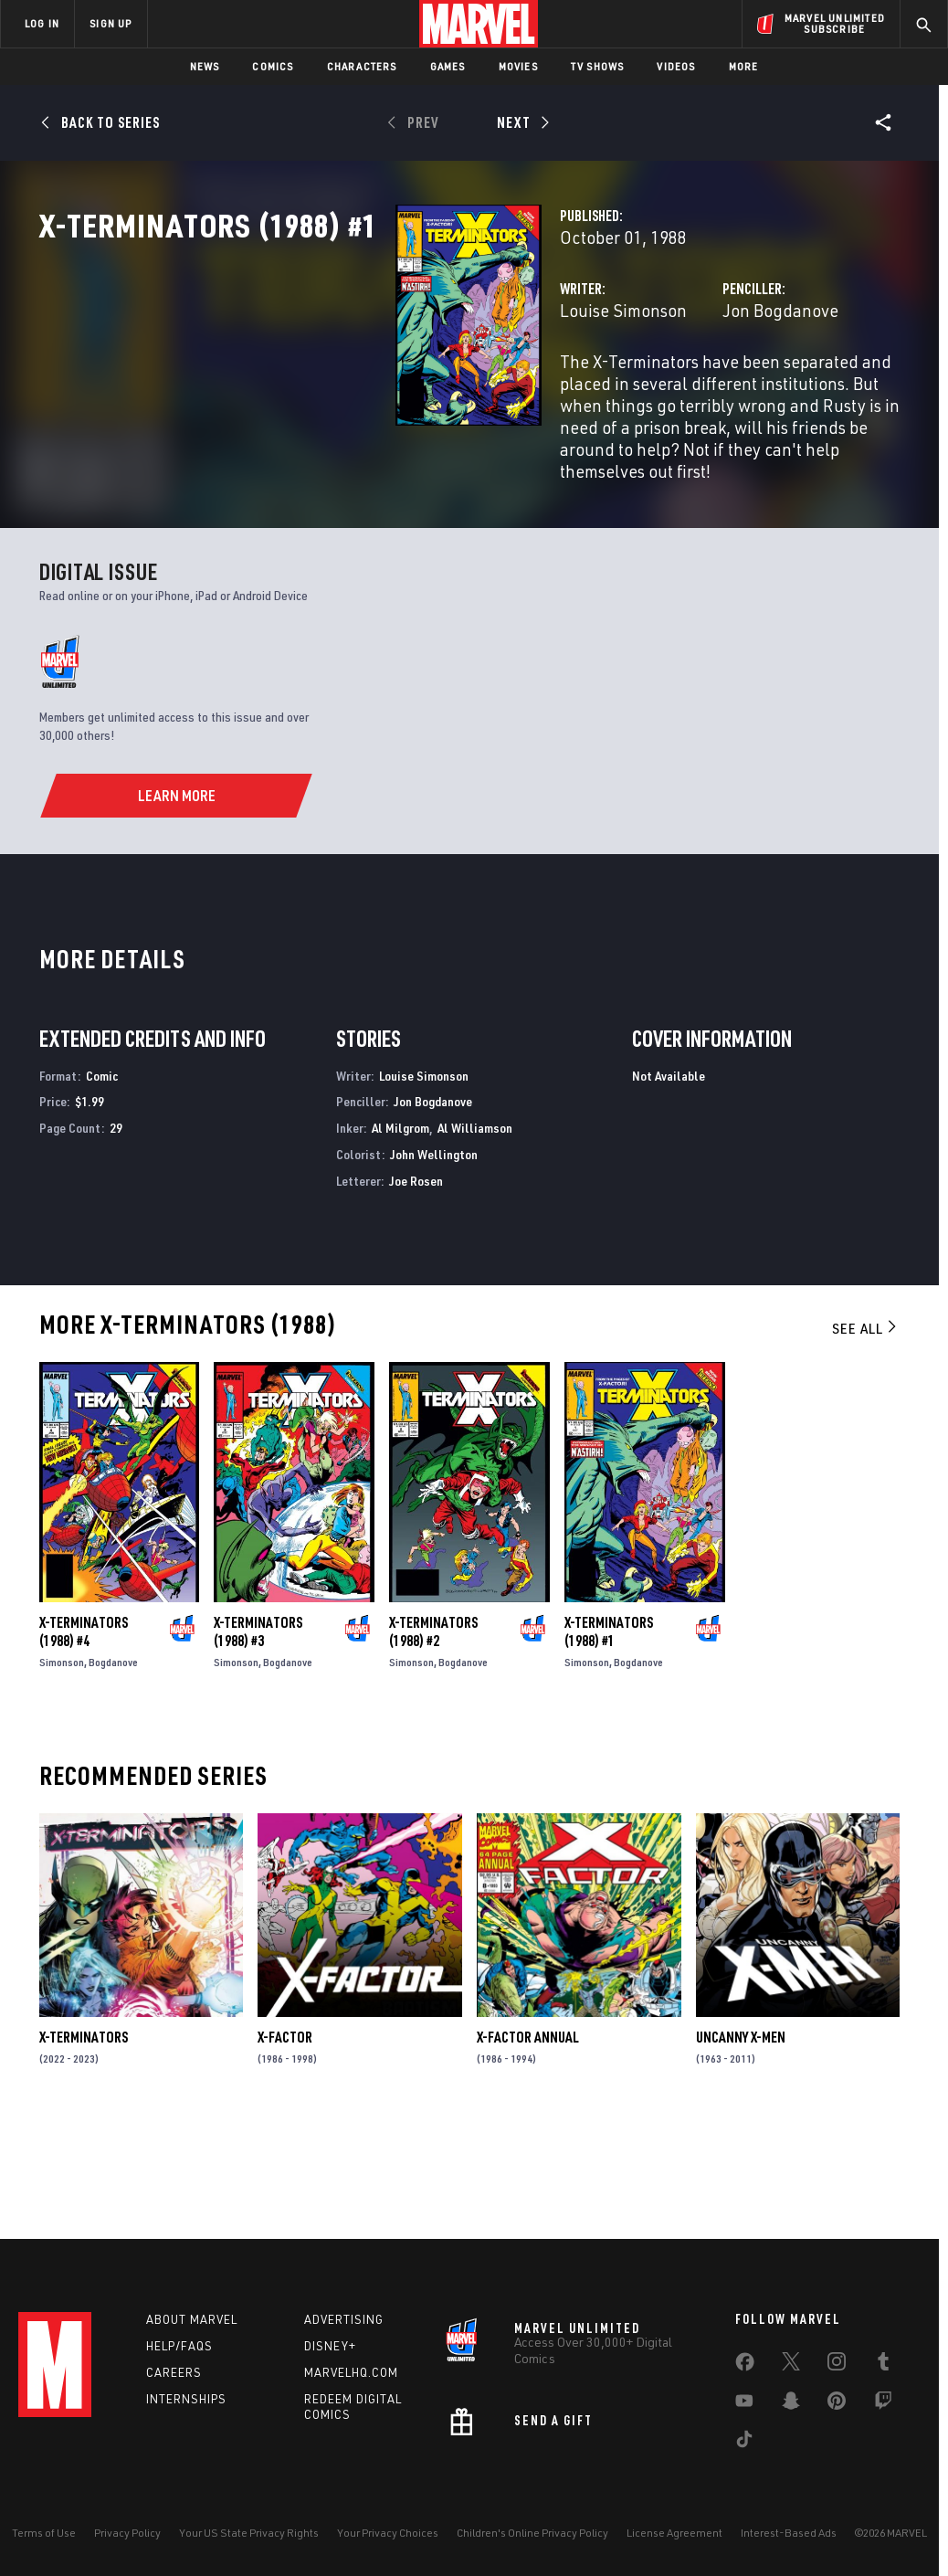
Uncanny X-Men (740, 2144)
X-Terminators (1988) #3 (258, 1737)
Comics (272, 66)
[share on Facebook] (744, 2366)
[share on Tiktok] (744, 2442)
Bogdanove (113, 1768)
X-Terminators (83, 2144)
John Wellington (434, 1260)
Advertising (344, 2319)
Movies (518, 66)
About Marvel (191, 2319)
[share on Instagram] (836, 2365)
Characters (362, 66)
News (205, 66)
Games (448, 66)
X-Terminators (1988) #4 (83, 1737)
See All (866, 1434)
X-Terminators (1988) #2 (433, 1737)
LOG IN (42, 23)
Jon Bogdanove (655, 390)
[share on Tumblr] (883, 2365)
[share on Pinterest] (836, 2404)
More (744, 66)
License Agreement (674, 2532)
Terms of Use (44, 2532)
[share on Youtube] (744, 2404)
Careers (174, 2372)
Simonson (61, 1768)
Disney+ (330, 2345)
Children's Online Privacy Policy (532, 2532)
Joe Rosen (416, 1286)
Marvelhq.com (351, 2372)
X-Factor (285, 2144)
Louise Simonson (374, 390)
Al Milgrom (400, 1233)
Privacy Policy (127, 2532)
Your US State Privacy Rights (249, 2532)
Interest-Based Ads (789, 2532)
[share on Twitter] (791, 2365)
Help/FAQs (179, 2345)
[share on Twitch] (883, 2404)
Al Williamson (474, 1233)
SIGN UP (111, 23)
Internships (186, 2398)
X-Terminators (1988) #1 (608, 1737)
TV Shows (598, 66)
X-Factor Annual (528, 2144)
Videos (676, 66)
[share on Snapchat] (791, 2404)
